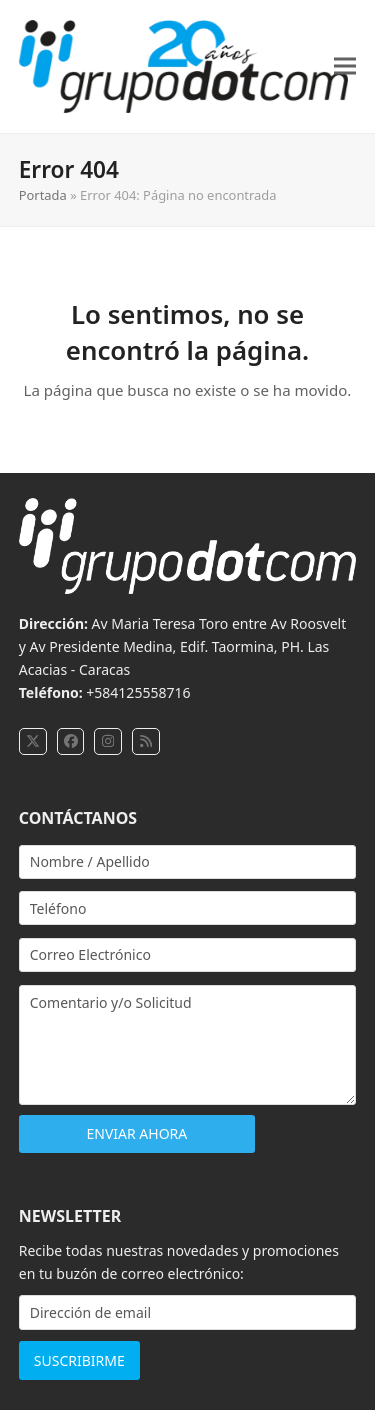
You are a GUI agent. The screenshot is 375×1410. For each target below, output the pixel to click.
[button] (345, 66)
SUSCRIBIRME (79, 1360)
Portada (43, 195)
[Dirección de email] (188, 1312)
